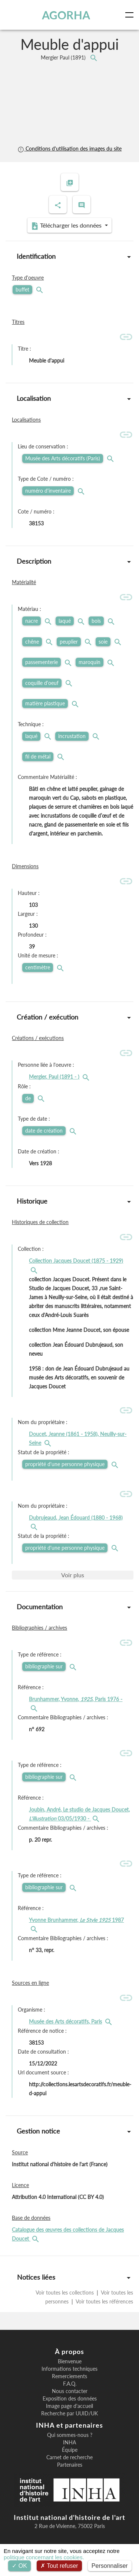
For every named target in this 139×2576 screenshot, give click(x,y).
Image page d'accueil (69, 2406)
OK (19, 2566)
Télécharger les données (67, 226)
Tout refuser (59, 2566)
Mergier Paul (64, 57)
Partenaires (69, 2465)
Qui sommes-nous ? (69, 2435)
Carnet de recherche (69, 2457)
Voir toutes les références (104, 2301)
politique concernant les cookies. (44, 2557)
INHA (69, 2442)
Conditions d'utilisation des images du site (69, 148)
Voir (72, 1574)
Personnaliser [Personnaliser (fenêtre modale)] (110, 2566)
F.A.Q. (69, 2384)
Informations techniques (69, 2369)
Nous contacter (69, 2391)
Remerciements (69, 2376)
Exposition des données (70, 2398)
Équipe (69, 2450)
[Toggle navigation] (131, 15)
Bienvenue (70, 2361)
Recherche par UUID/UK (69, 2413)
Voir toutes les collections (65, 2292)
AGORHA (66, 15)
